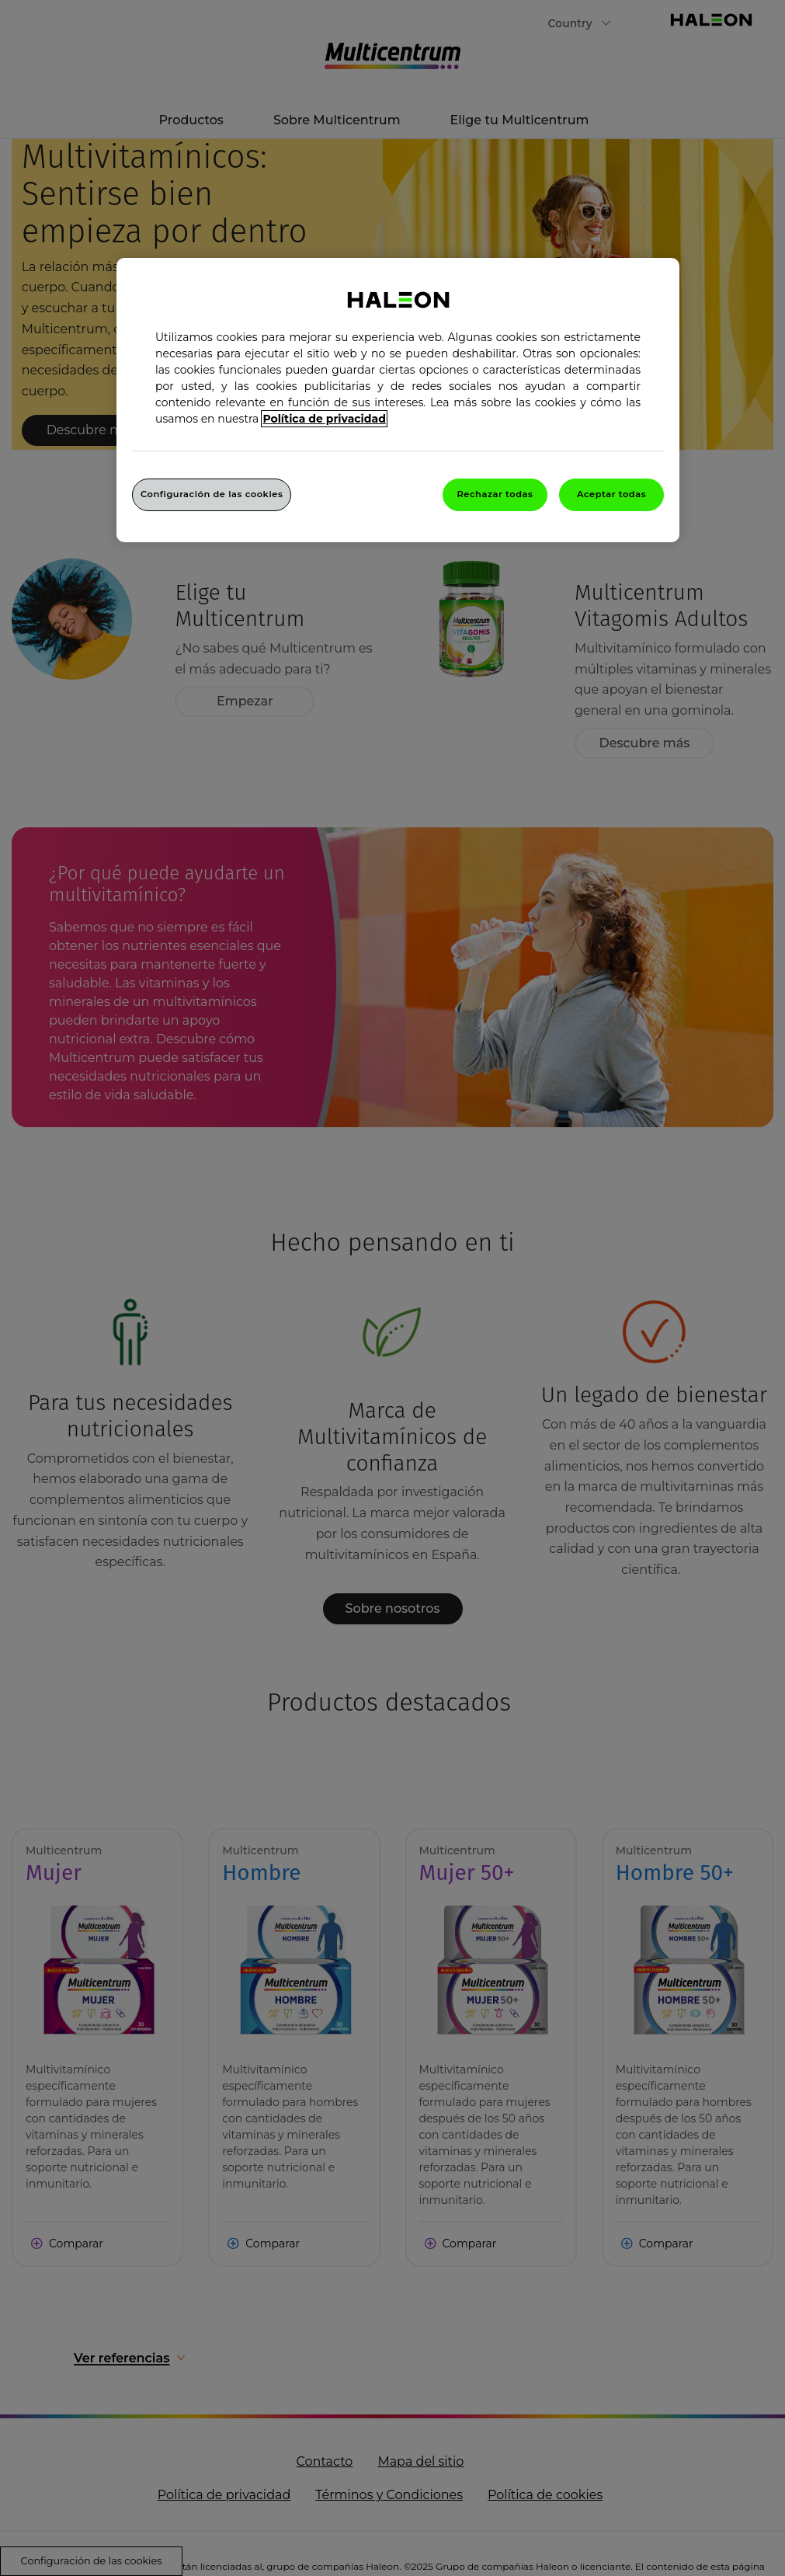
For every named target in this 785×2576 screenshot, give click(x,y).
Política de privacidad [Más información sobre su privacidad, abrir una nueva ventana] (323, 419)
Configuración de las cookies (212, 494)
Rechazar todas (495, 494)
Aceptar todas (611, 494)
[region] (397, 400)
